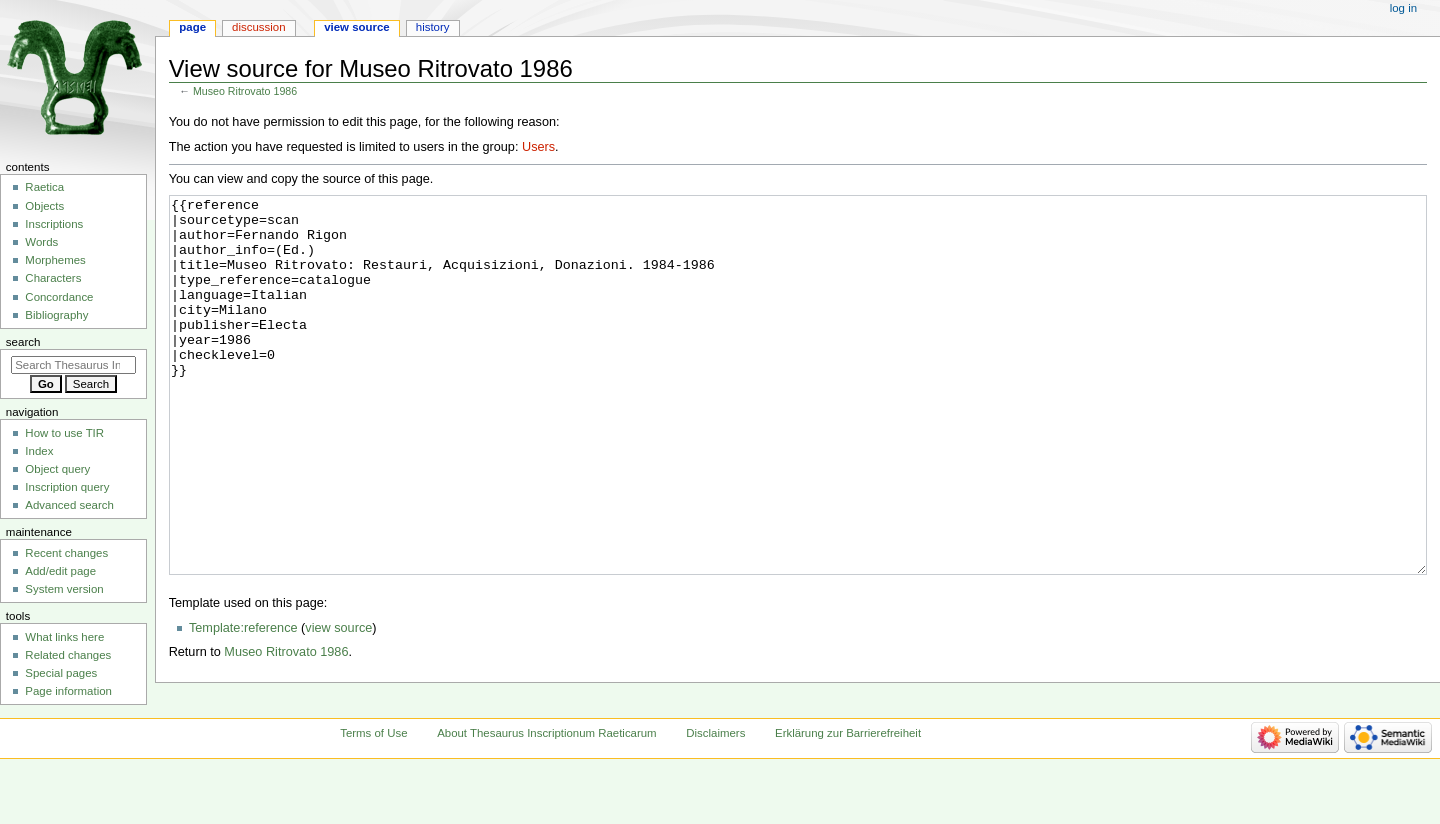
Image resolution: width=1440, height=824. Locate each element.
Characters (53, 278)
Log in (1403, 8)
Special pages (61, 673)
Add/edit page (60, 571)
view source (338, 703)
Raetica (44, 187)
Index (39, 451)
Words (41, 242)
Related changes (68, 655)
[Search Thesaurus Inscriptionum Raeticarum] (73, 365)
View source (357, 27)
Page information (68, 691)
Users (538, 147)
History (433, 27)
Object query (57, 469)
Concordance (59, 297)
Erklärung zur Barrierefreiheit (848, 787)
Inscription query (67, 487)
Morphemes (55, 260)
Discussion (258, 27)
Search (23, 342)
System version (64, 589)
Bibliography (56, 315)
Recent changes (66, 553)
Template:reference (243, 703)
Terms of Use (373, 787)
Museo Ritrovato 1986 (245, 91)
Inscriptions (54, 224)
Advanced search (69, 505)
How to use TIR (64, 433)
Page (192, 27)
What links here (64, 637)
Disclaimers (715, 787)
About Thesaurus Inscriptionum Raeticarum (546, 787)
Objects (44, 206)
